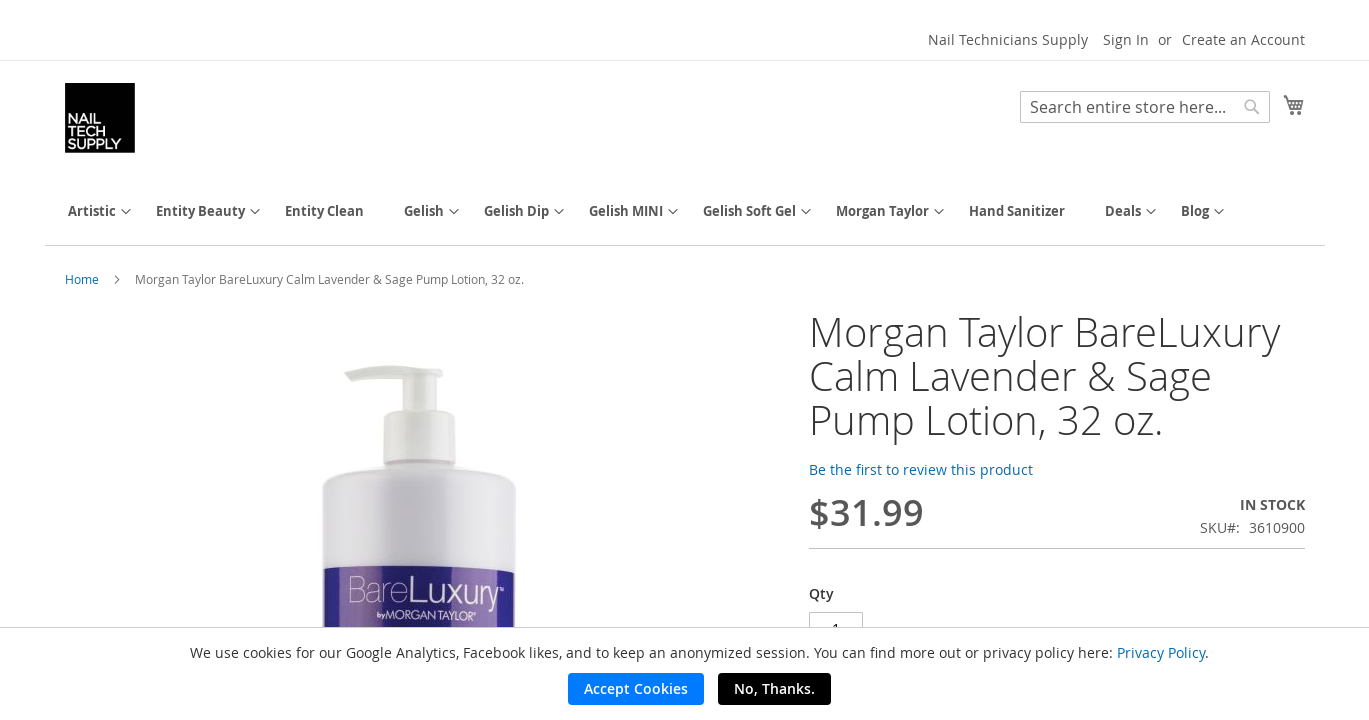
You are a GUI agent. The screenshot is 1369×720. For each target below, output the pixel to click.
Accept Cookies (636, 688)
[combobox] (1145, 107)
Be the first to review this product (921, 469)
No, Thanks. (774, 688)
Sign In (1126, 39)
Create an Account (1243, 39)
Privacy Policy (1161, 652)
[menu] (685, 211)
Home (82, 279)
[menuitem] (92, 211)
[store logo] (100, 118)
